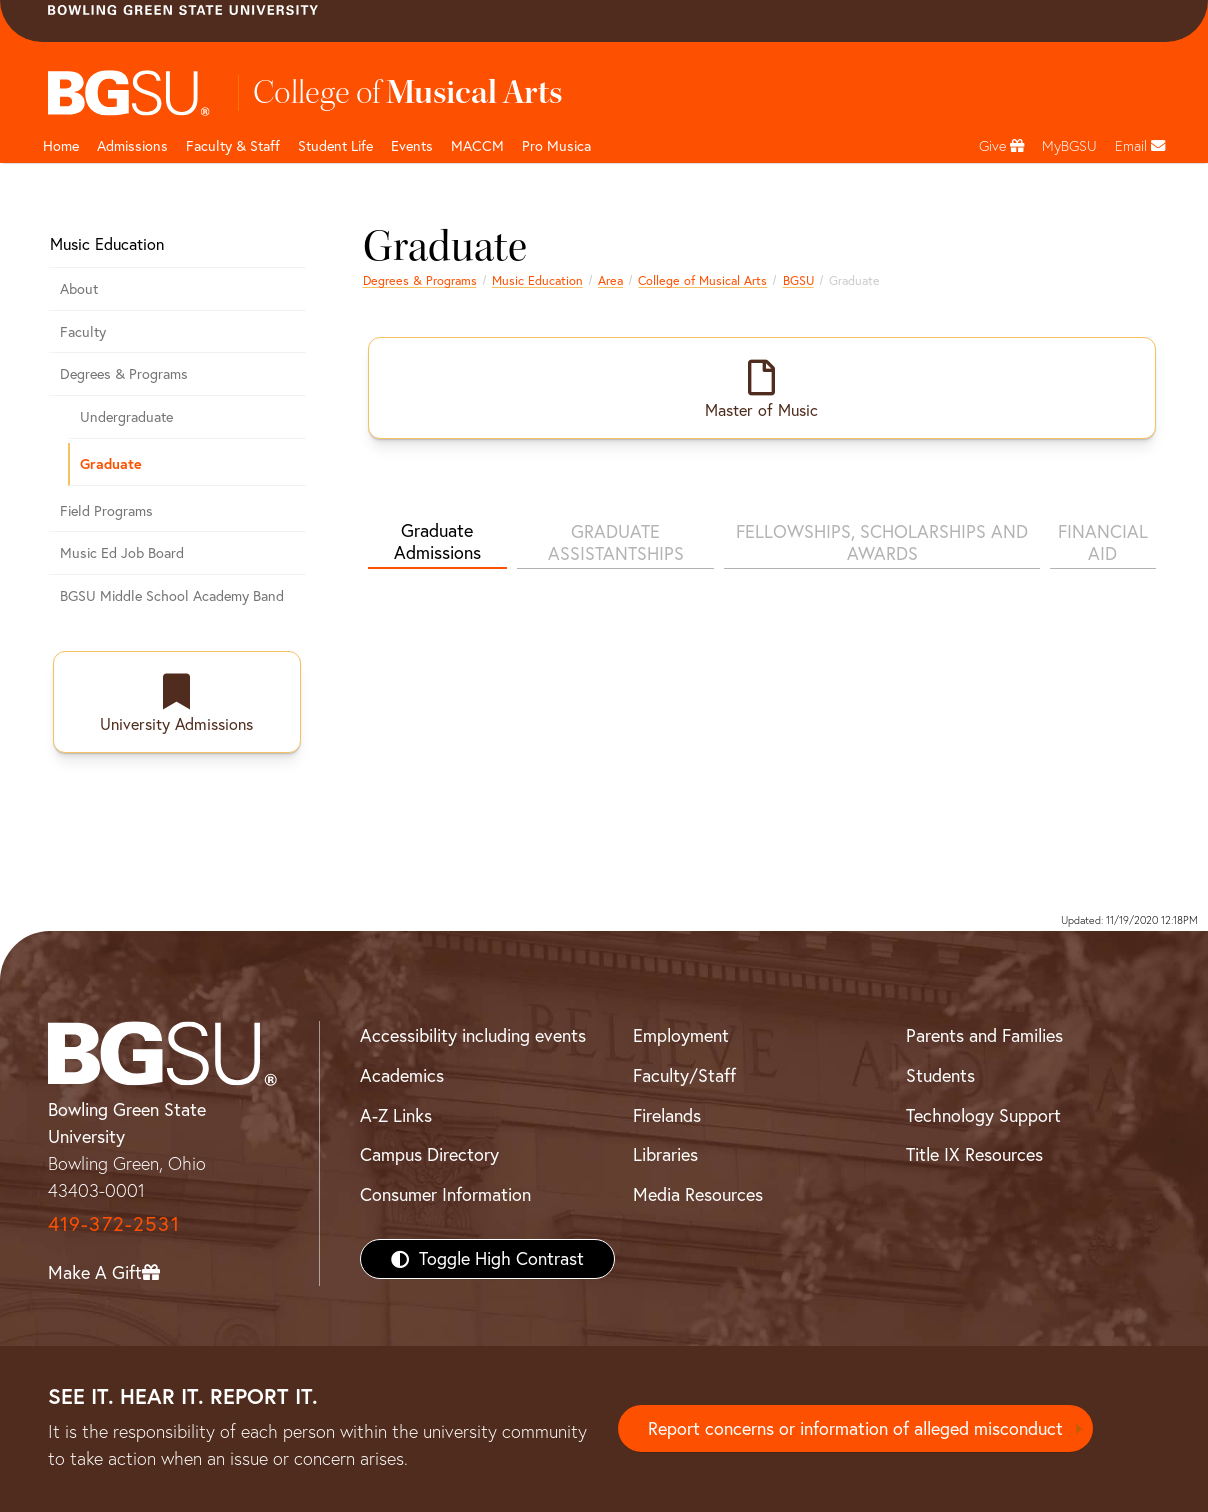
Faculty (83, 332)
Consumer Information (445, 1194)
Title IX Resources (974, 1154)
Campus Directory (429, 1154)
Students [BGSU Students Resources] (940, 1075)
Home (61, 146)
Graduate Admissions (437, 541)
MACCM (477, 146)
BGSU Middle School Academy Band (172, 596)
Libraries (665, 1154)
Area (610, 280)
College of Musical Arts (702, 280)
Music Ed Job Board (122, 553)
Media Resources (698, 1194)
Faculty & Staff (233, 146)
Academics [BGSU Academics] (402, 1075)
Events (412, 146)
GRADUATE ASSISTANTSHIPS (616, 542)
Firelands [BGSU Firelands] (667, 1115)
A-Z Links (396, 1115)
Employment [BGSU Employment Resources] (681, 1035)
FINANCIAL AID (1103, 542)
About (79, 289)
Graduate (111, 463)
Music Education (537, 280)
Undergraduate (126, 417)
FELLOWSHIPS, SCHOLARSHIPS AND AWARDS (882, 542)
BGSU (798, 280)
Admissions (132, 146)
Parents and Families (984, 1035)
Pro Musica (556, 146)
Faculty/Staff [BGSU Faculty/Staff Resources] (684, 1075)
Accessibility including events (473, 1035)
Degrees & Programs (420, 280)
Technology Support (983, 1115)
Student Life (335, 146)
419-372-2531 (114, 1223)
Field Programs (106, 511)
